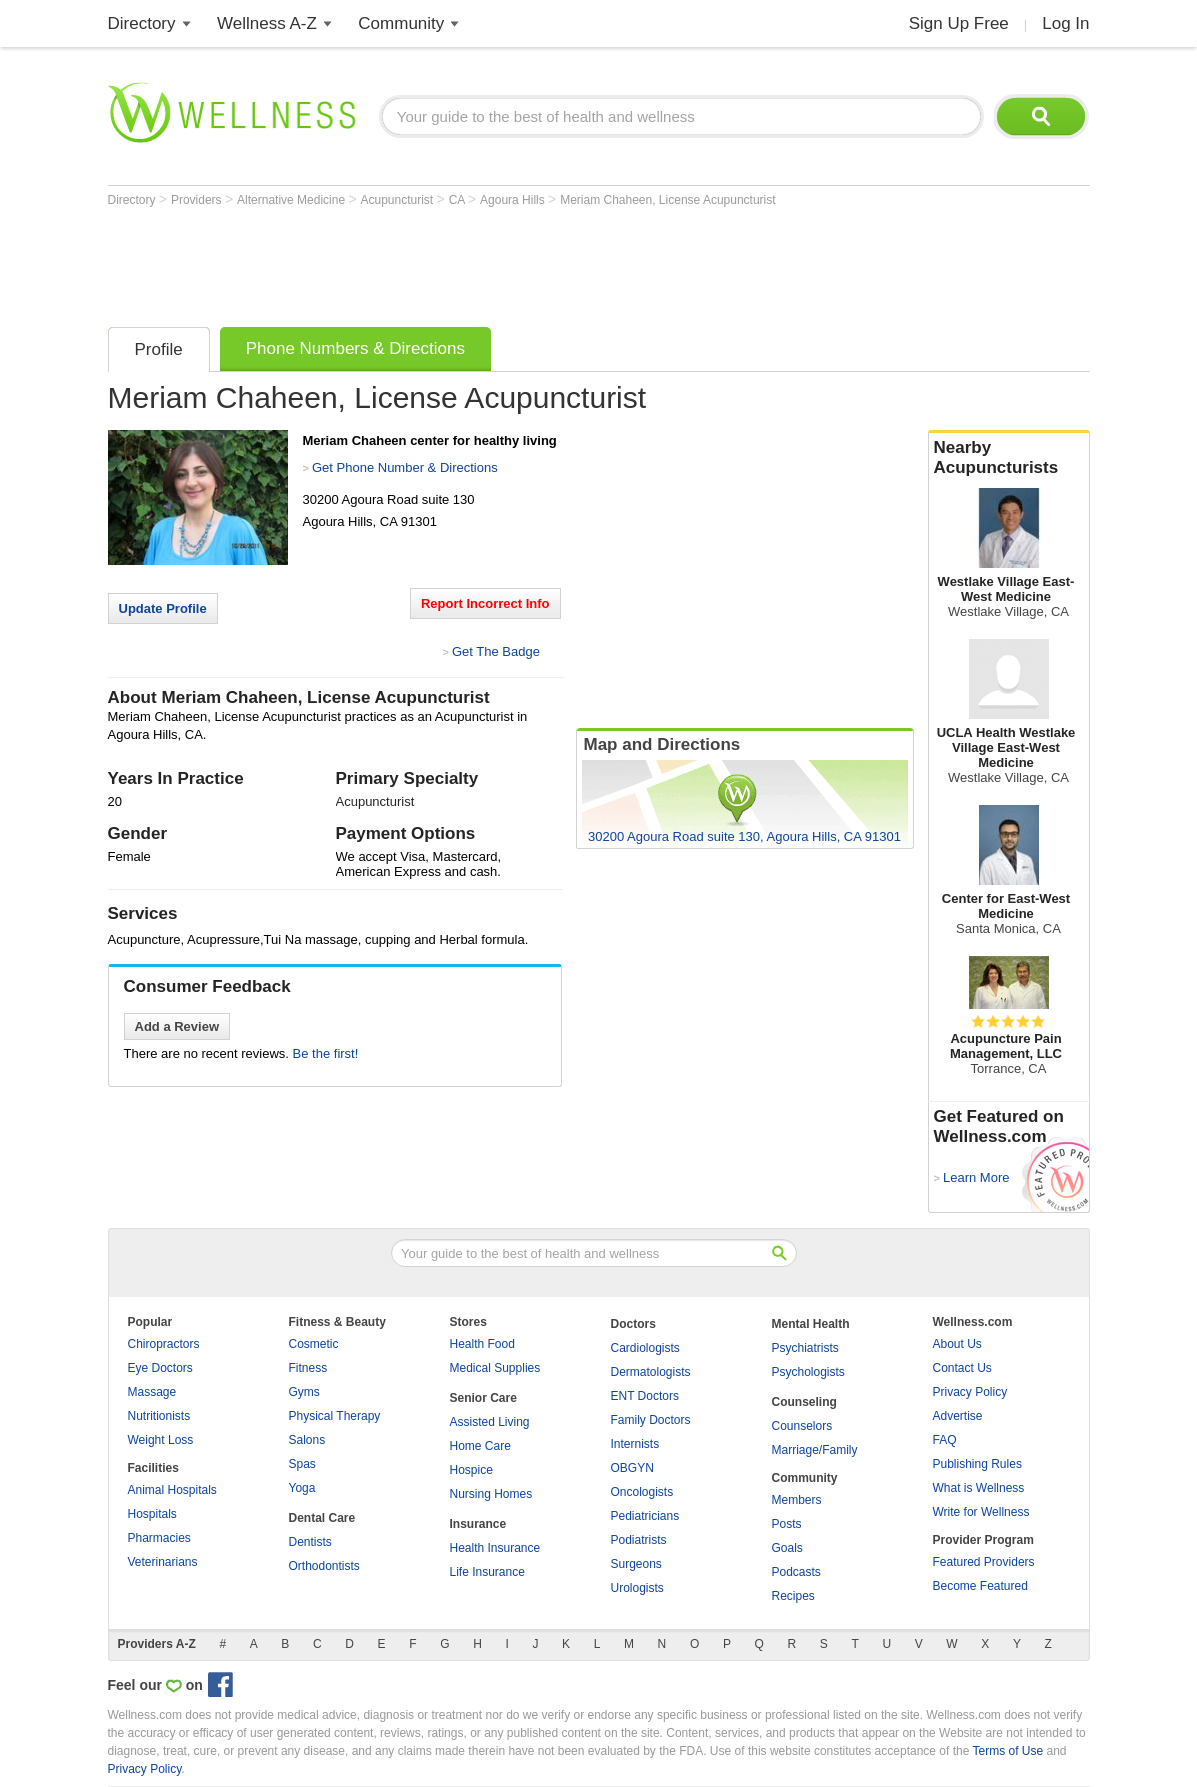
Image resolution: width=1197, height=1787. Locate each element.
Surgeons (636, 1564)
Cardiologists (645, 1348)
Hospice (471, 1470)
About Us (957, 1344)
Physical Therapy (335, 1416)
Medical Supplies (495, 1368)
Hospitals (152, 1514)
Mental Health (811, 1324)
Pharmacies (159, 1538)
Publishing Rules (977, 1464)
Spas (302, 1464)
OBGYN (632, 1468)
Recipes (793, 1596)
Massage (152, 1392)
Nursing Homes (491, 1494)
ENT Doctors (645, 1396)
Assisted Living (490, 1422)
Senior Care (483, 1398)
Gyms (304, 1392)
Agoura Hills (514, 200)
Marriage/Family (815, 1450)
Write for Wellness (981, 1512)
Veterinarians (163, 1562)
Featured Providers (984, 1562)
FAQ (945, 1440)
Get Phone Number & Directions (405, 467)
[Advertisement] (472, 262)
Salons (307, 1440)
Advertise (958, 1416)
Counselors (802, 1426)
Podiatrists (639, 1540)
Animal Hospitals (172, 1490)
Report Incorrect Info (485, 603)
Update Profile (163, 608)
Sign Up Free (959, 23)
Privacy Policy (970, 1392)
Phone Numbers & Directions (355, 348)
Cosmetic (314, 1344)
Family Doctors (651, 1420)
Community (401, 23)
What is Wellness (979, 1488)
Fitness (308, 1368)
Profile (159, 349)
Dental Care (322, 1518)
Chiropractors (164, 1344)
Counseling (804, 1402)
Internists (635, 1444)
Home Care (480, 1446)
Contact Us (962, 1368)
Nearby (1009, 458)
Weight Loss (161, 1440)
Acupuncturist (399, 200)
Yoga (302, 1488)
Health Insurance (495, 1548)
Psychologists (808, 1372)
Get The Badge (496, 651)
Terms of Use (1007, 1751)
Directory (142, 23)
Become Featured (980, 1586)
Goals (787, 1548)
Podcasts (796, 1572)
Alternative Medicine (292, 200)
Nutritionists (159, 1416)
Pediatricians (645, 1516)
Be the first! (326, 1053)
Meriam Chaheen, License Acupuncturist (667, 200)
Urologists (637, 1588)
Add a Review (177, 1026)
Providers (198, 200)
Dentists (310, 1542)
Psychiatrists (805, 1348)
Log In (1065, 23)
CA (458, 200)
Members (797, 1500)
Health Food (482, 1344)
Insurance (478, 1524)
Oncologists (642, 1492)
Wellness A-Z (267, 23)
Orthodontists (324, 1566)
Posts (787, 1524)
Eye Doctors (160, 1368)
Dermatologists (651, 1372)
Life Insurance (487, 1572)
